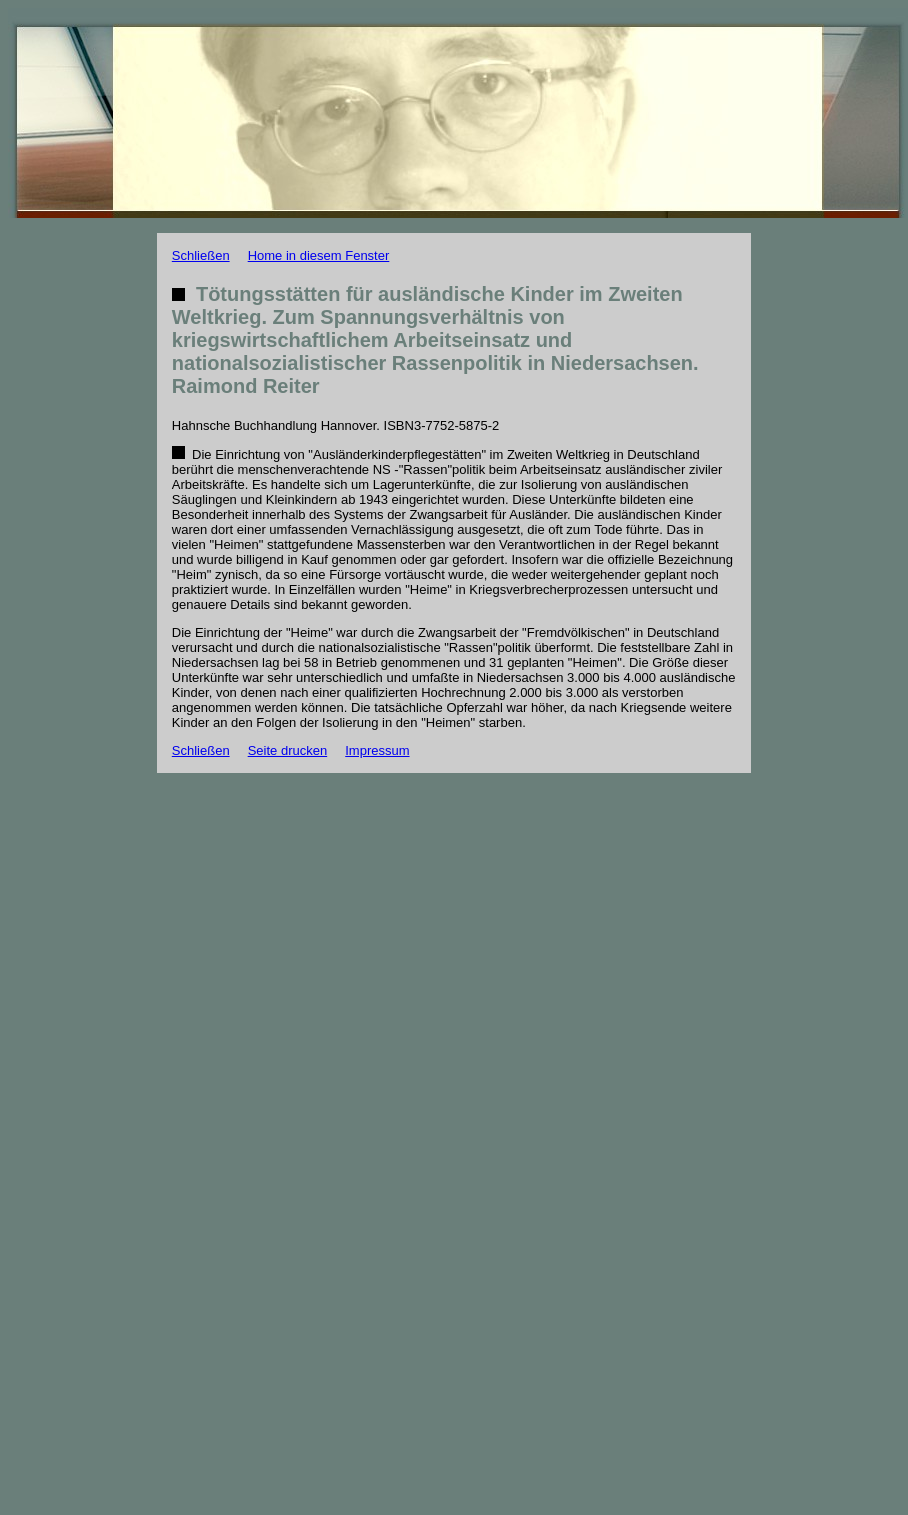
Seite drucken (288, 750)
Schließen (201, 255)
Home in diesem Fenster (319, 255)
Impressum (377, 750)
